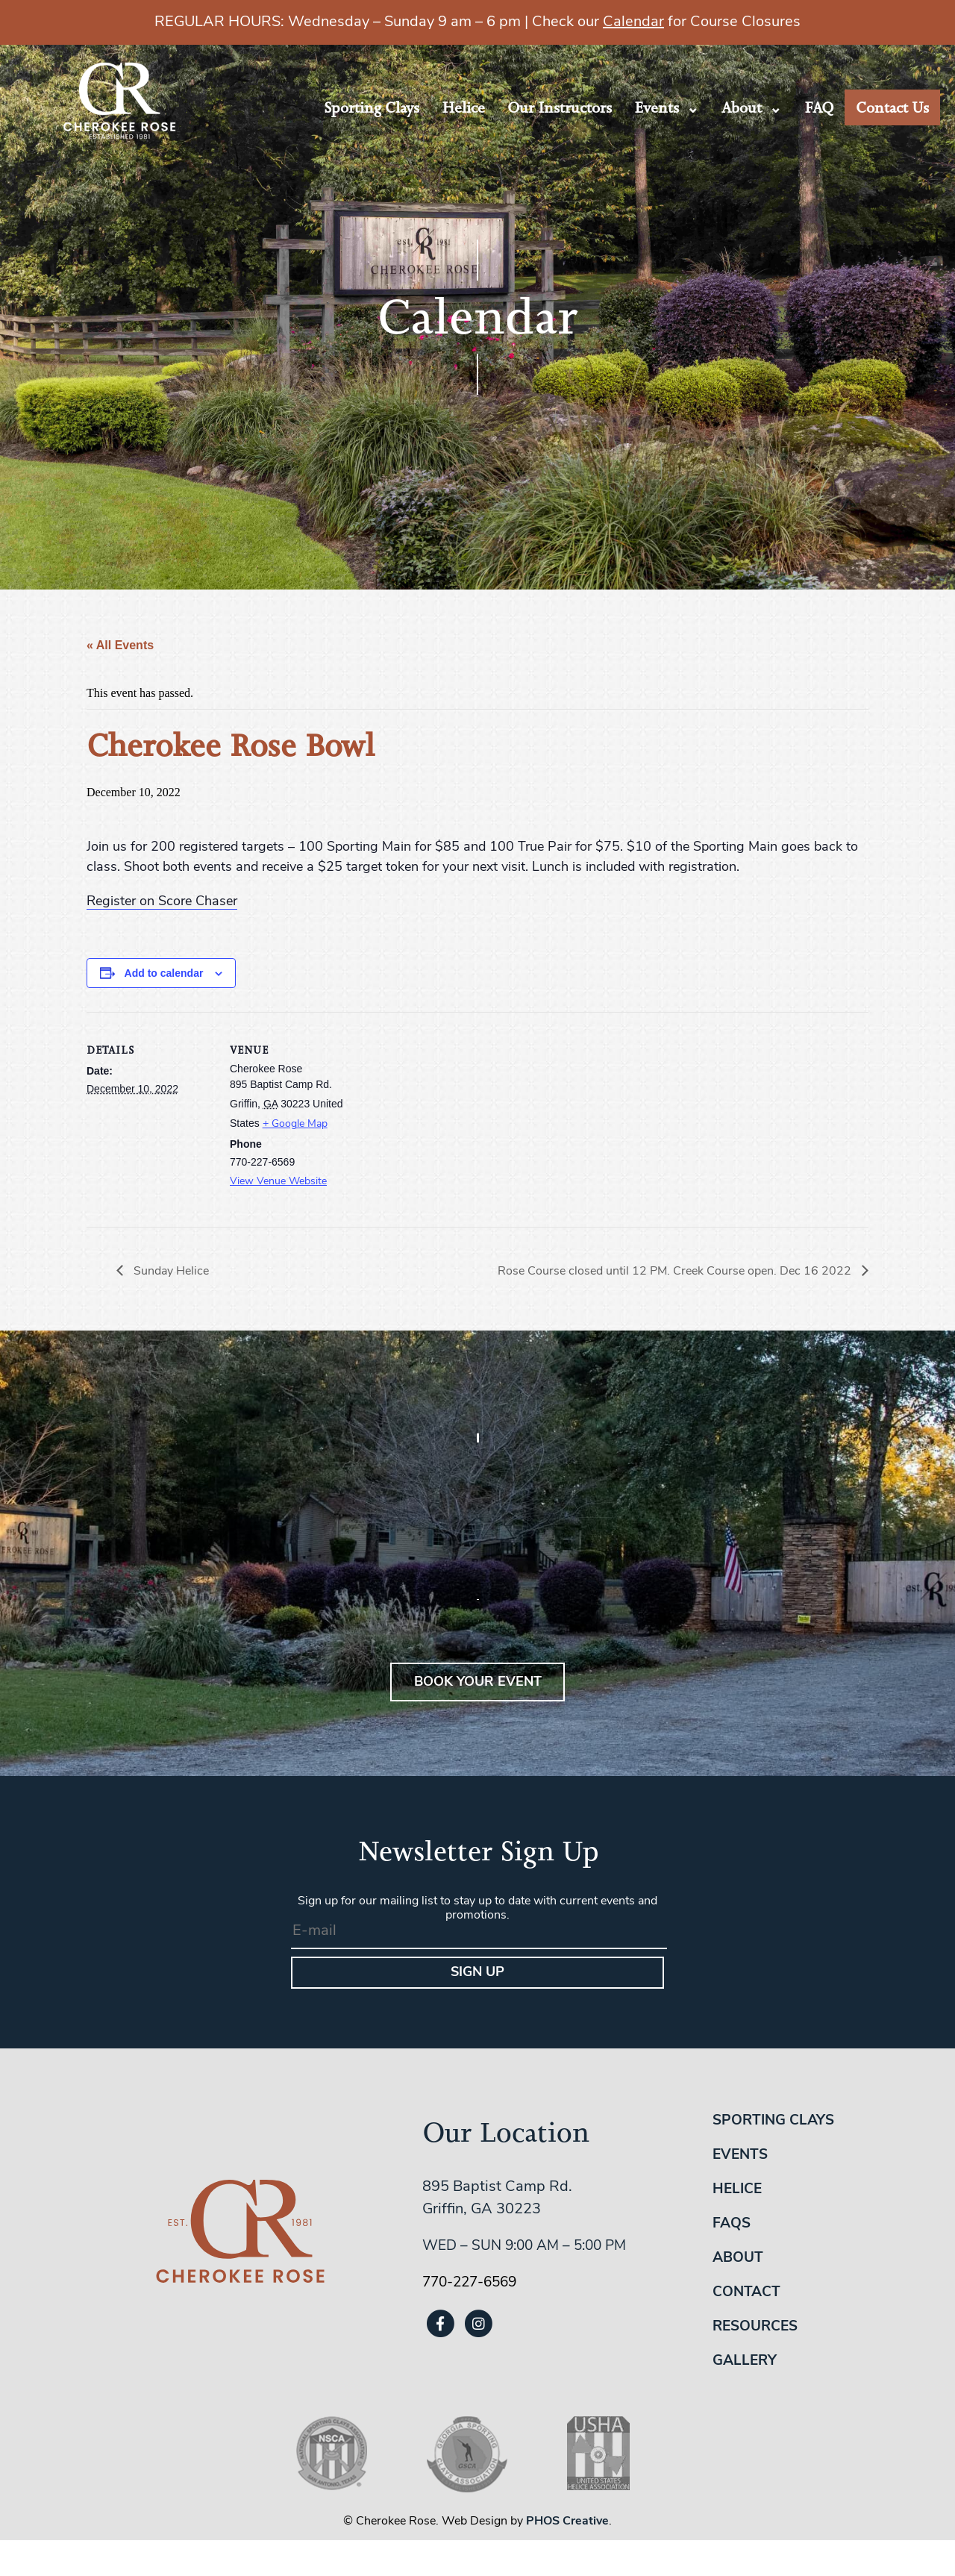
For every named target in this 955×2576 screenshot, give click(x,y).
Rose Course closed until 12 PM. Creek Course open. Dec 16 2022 (676, 1272)
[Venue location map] (451, 1115)
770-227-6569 (469, 2283)
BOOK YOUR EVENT (478, 1682)
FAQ (818, 107)
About (741, 107)
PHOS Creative (567, 2521)
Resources (755, 2327)
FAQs (732, 2224)
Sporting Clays (371, 107)
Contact (746, 2293)
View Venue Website (278, 1181)
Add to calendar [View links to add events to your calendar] (164, 973)
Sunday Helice (170, 1272)
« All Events (120, 645)
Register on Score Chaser (162, 902)
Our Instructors (559, 107)
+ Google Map (295, 1124)
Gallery (745, 2361)
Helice (463, 107)
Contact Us (892, 107)
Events (656, 107)
